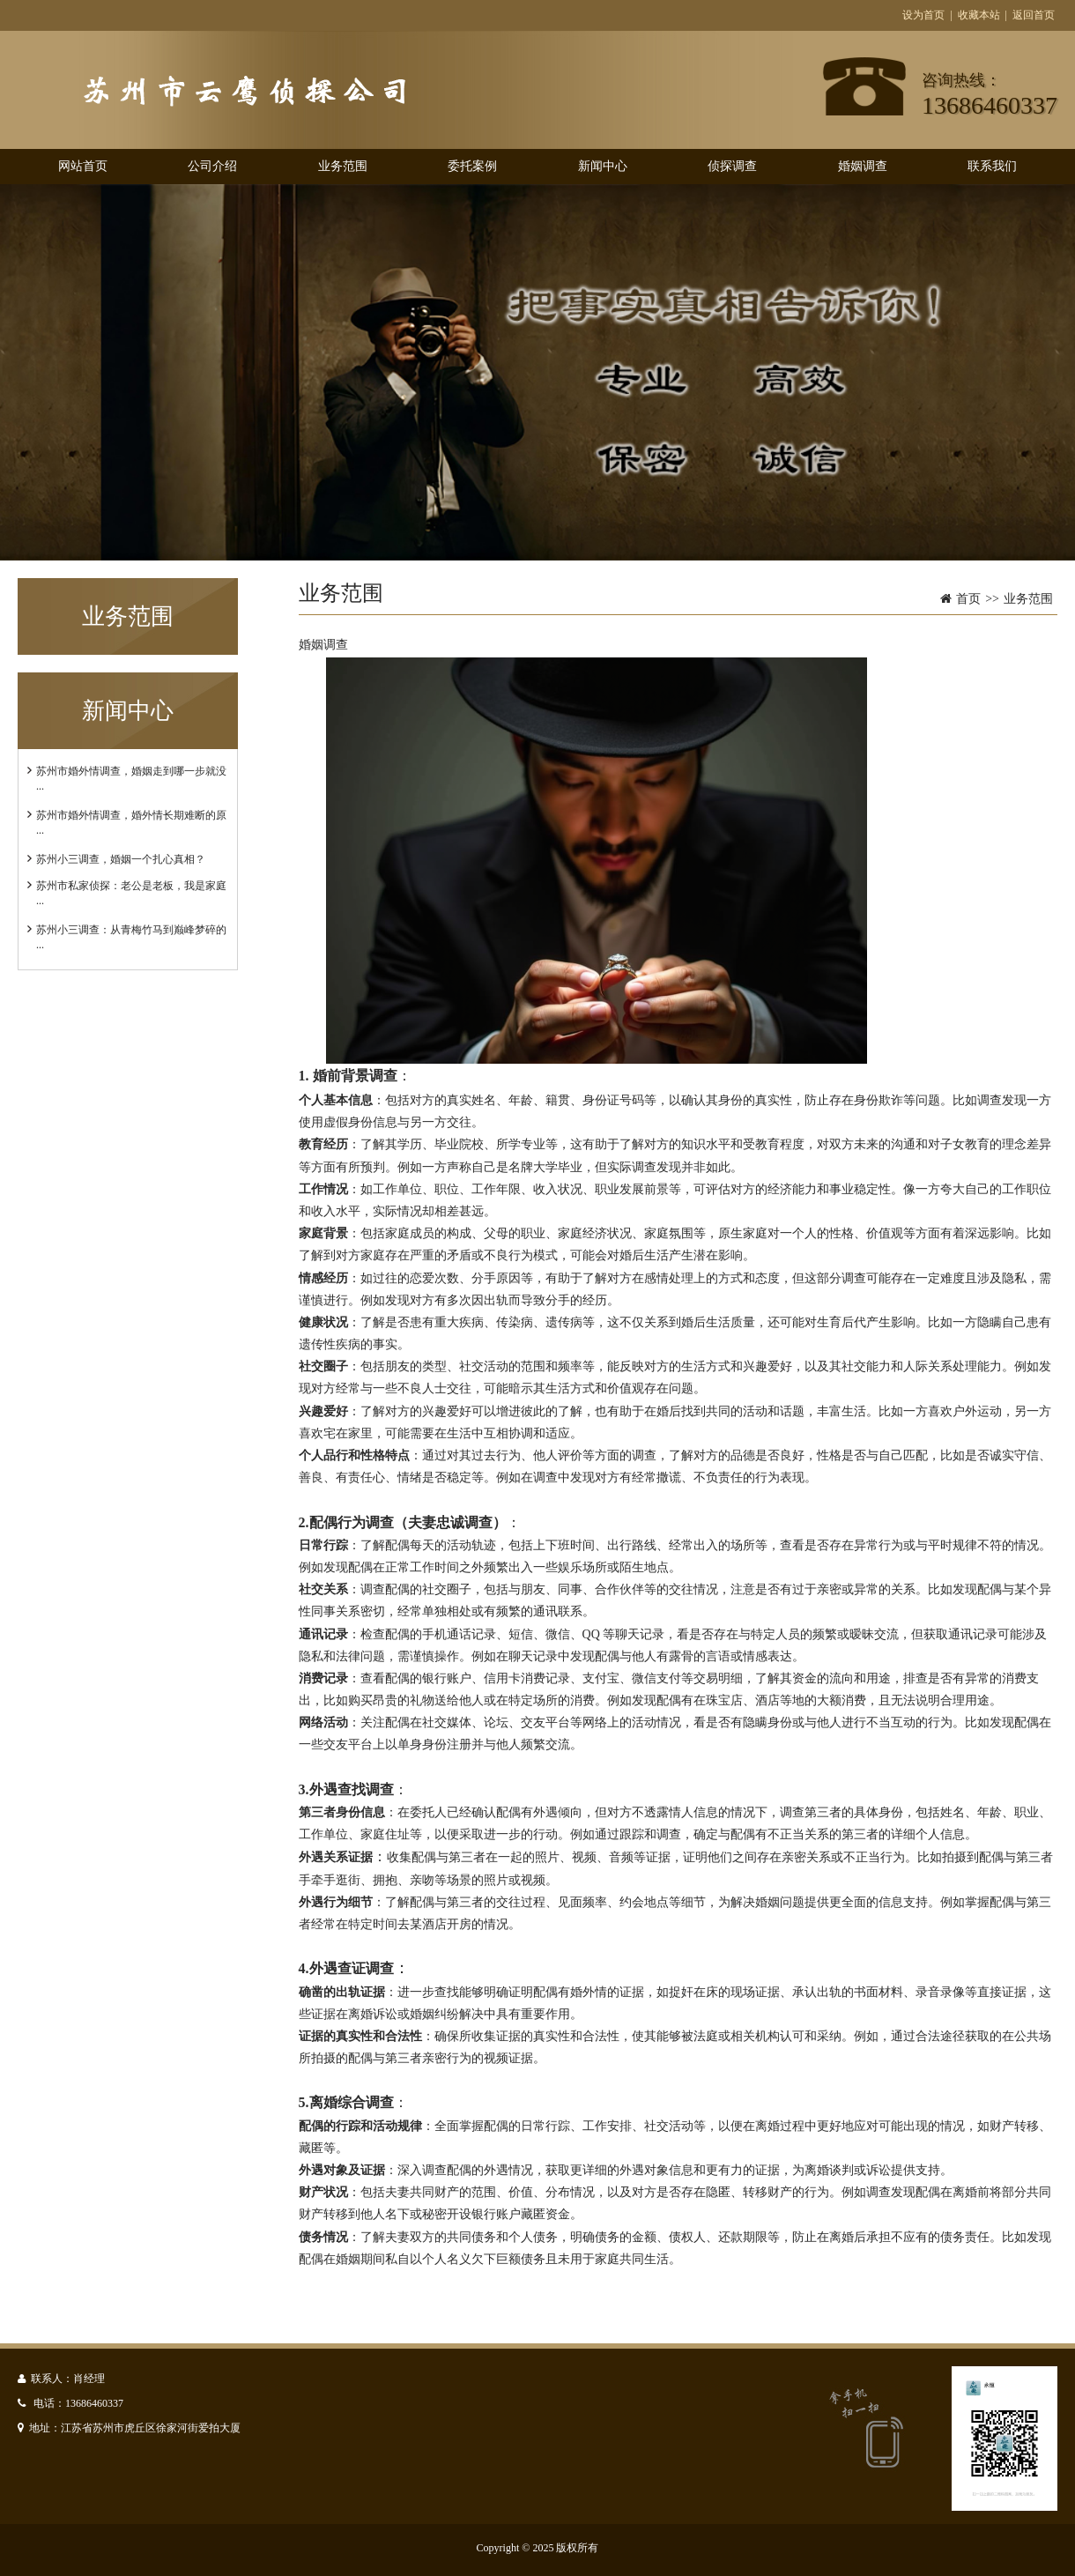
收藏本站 (979, 15)
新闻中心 (602, 166)
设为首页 (923, 15)
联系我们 (992, 166)
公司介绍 (212, 166)
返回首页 (1033, 15)
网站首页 (83, 166)
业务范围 (342, 166)
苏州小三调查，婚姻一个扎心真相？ (120, 859)
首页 (968, 598)
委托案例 (472, 166)
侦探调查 (732, 166)
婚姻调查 (862, 166)
